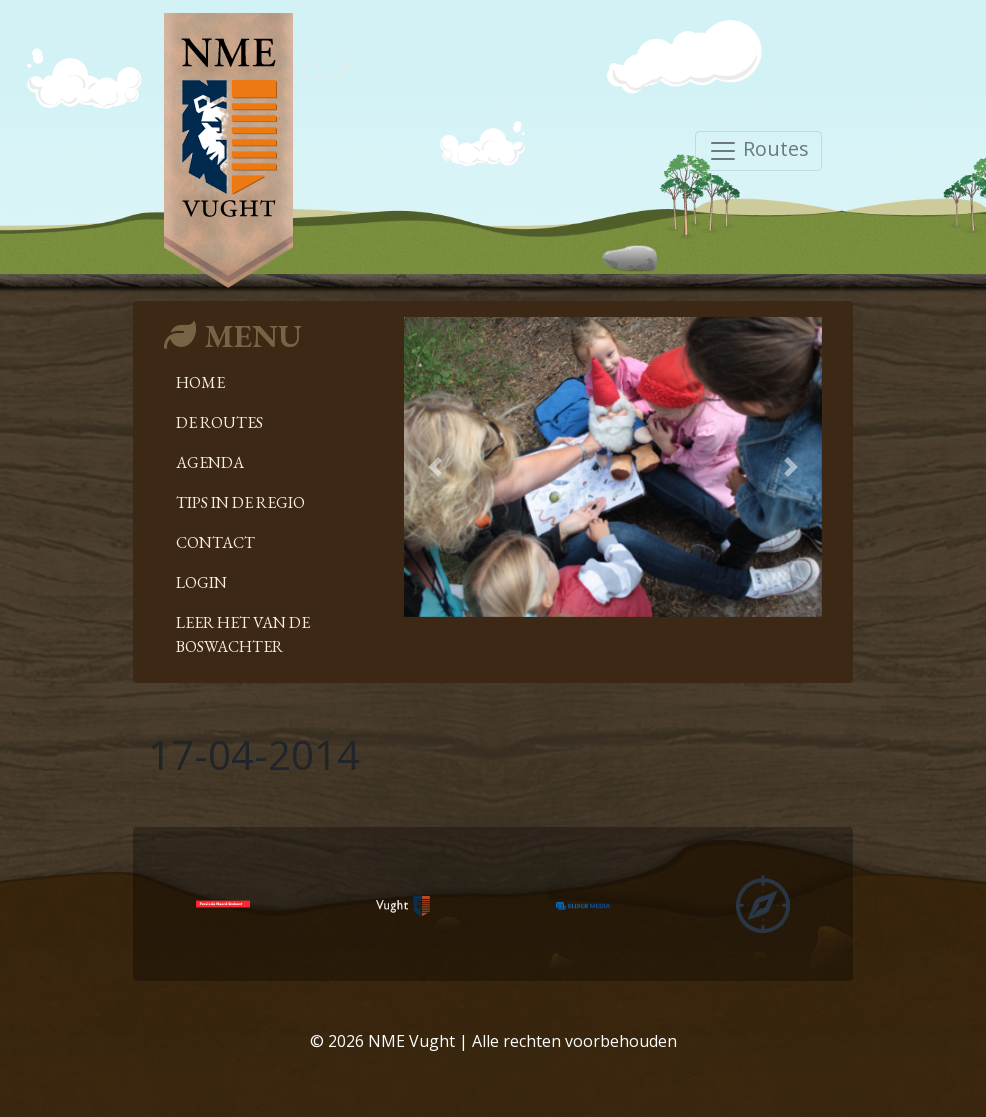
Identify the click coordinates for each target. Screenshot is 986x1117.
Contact (215, 542)
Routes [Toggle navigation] (758, 150)
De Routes (219, 422)
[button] (435, 467)
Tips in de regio (240, 502)
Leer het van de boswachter (243, 634)
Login (201, 582)
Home (200, 382)
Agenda (210, 462)
